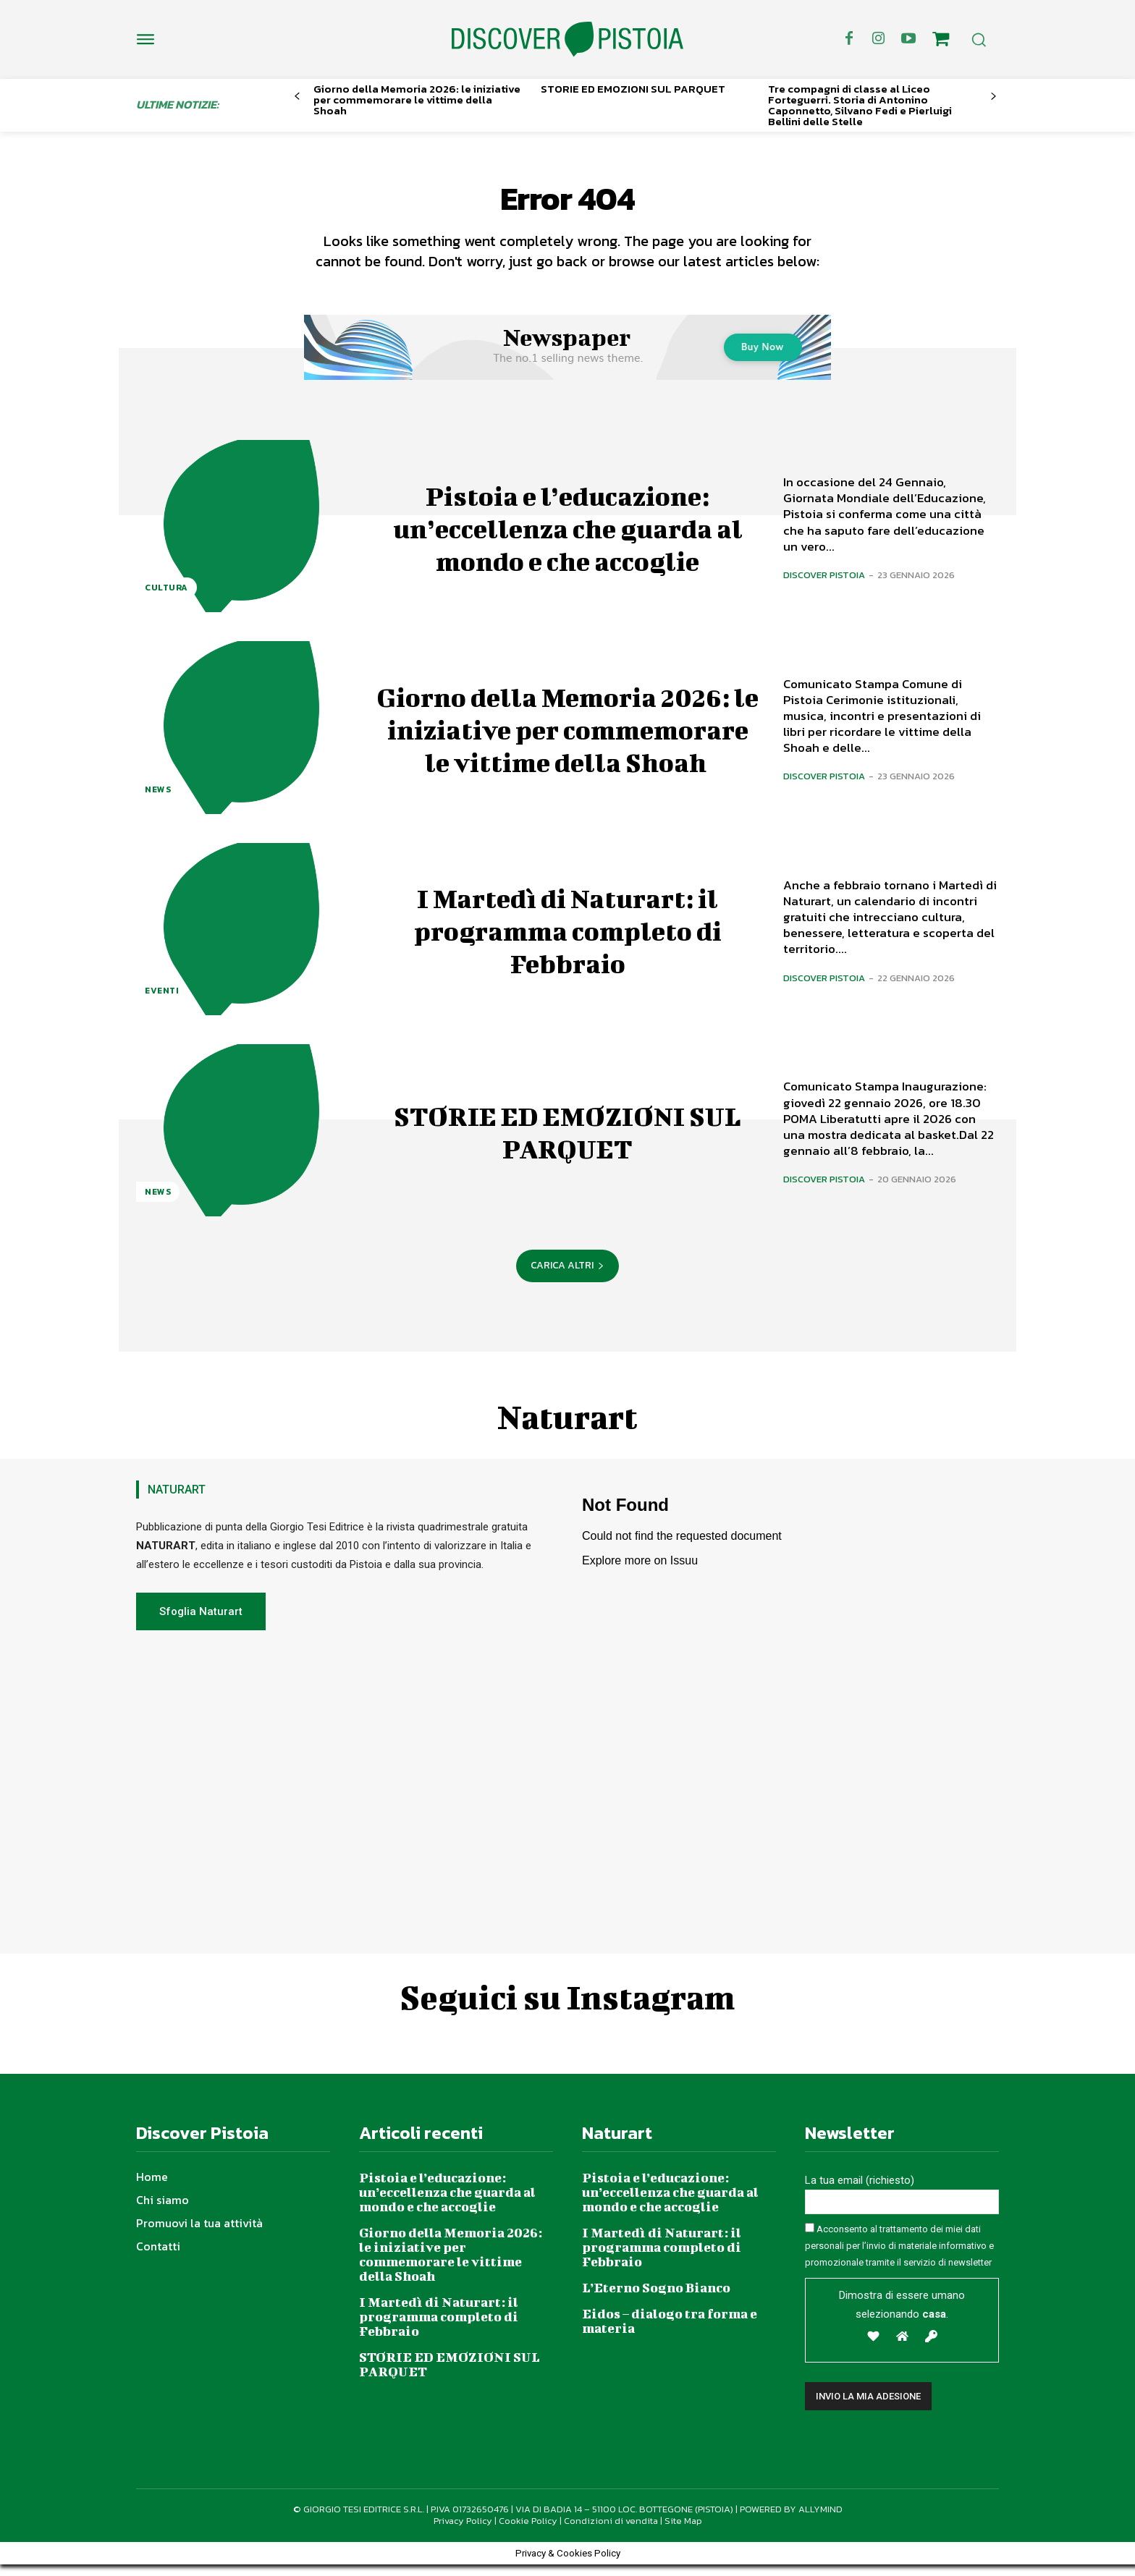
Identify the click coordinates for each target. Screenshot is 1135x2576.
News (158, 800)
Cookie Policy (528, 2532)
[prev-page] (297, 97)
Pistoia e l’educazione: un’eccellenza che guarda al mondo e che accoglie (567, 537)
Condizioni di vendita (611, 2532)
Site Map (683, 2532)
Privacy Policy (463, 2532)
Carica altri (567, 1276)
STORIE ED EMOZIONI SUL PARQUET (633, 88)
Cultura (166, 599)
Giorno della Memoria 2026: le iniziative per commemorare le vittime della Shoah (416, 99)
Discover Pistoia (824, 586)
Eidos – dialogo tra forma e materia (669, 2332)
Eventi (162, 1002)
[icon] (941, 41)
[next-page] (993, 97)
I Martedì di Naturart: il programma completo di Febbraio (568, 940)
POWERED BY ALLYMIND (791, 2520)
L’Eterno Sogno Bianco (656, 2299)
